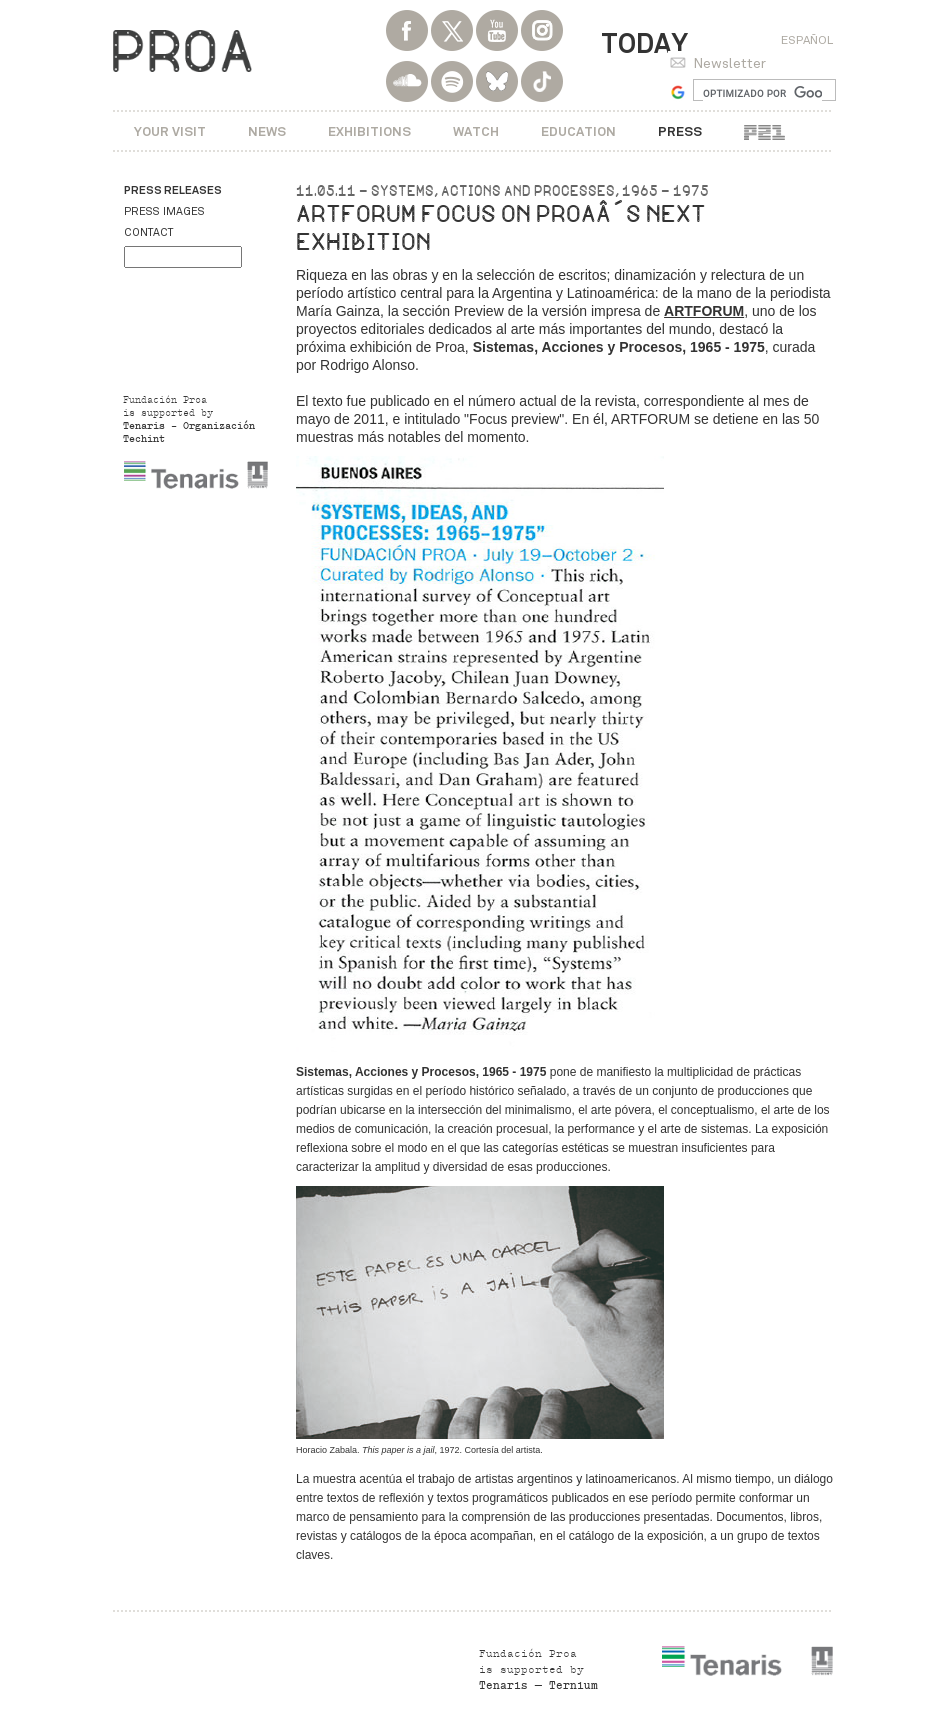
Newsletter (729, 63)
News (267, 131)
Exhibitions (369, 131)
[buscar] (762, 93)
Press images (164, 211)
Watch (476, 131)
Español (807, 40)
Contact (148, 232)
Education (578, 131)
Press (680, 131)
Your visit (170, 131)
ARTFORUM (704, 311)
